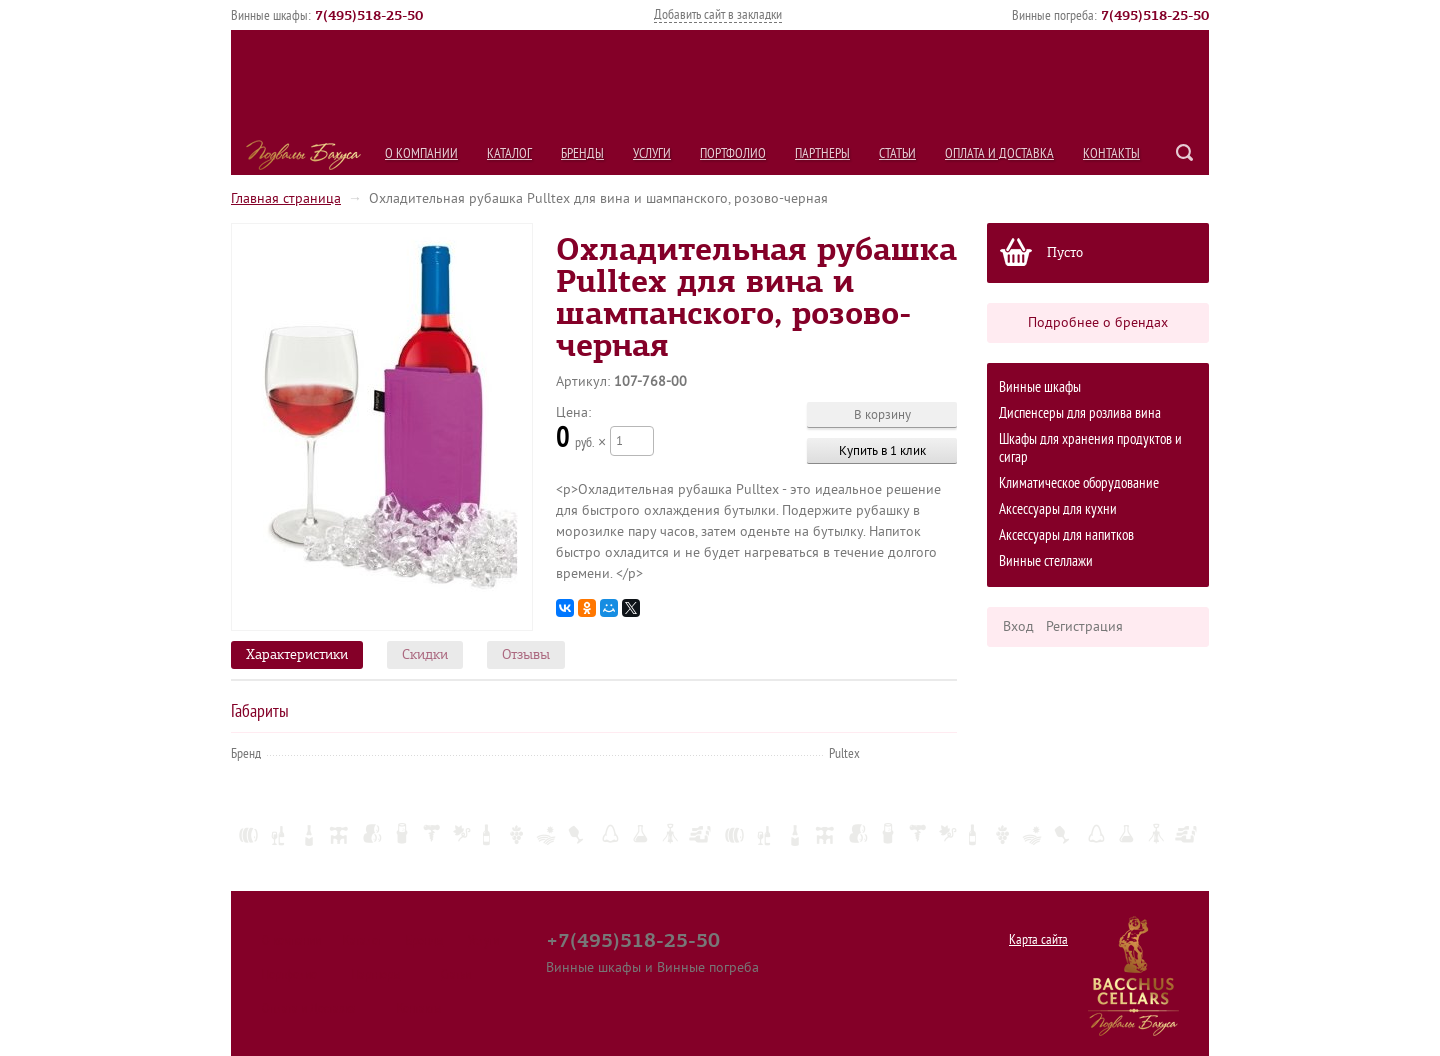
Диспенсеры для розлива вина (1080, 413)
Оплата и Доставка (999, 153)
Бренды (582, 153)
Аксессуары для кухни (1058, 509)
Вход (1018, 626)
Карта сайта (1038, 939)
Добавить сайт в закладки (718, 14)
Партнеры (822, 153)
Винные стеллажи (1046, 561)
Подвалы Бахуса (303, 155)
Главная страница (286, 198)
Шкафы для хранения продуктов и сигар (1090, 448)
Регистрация (1084, 626)
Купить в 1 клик (882, 450)
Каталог (509, 153)
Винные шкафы (1040, 387)
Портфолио (733, 153)
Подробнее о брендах (1098, 322)
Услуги (652, 153)
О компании (421, 153)
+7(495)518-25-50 (633, 940)
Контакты (1111, 153)
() (369, 15)
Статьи (897, 153)
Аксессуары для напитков (1066, 535)
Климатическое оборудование (1079, 483)
